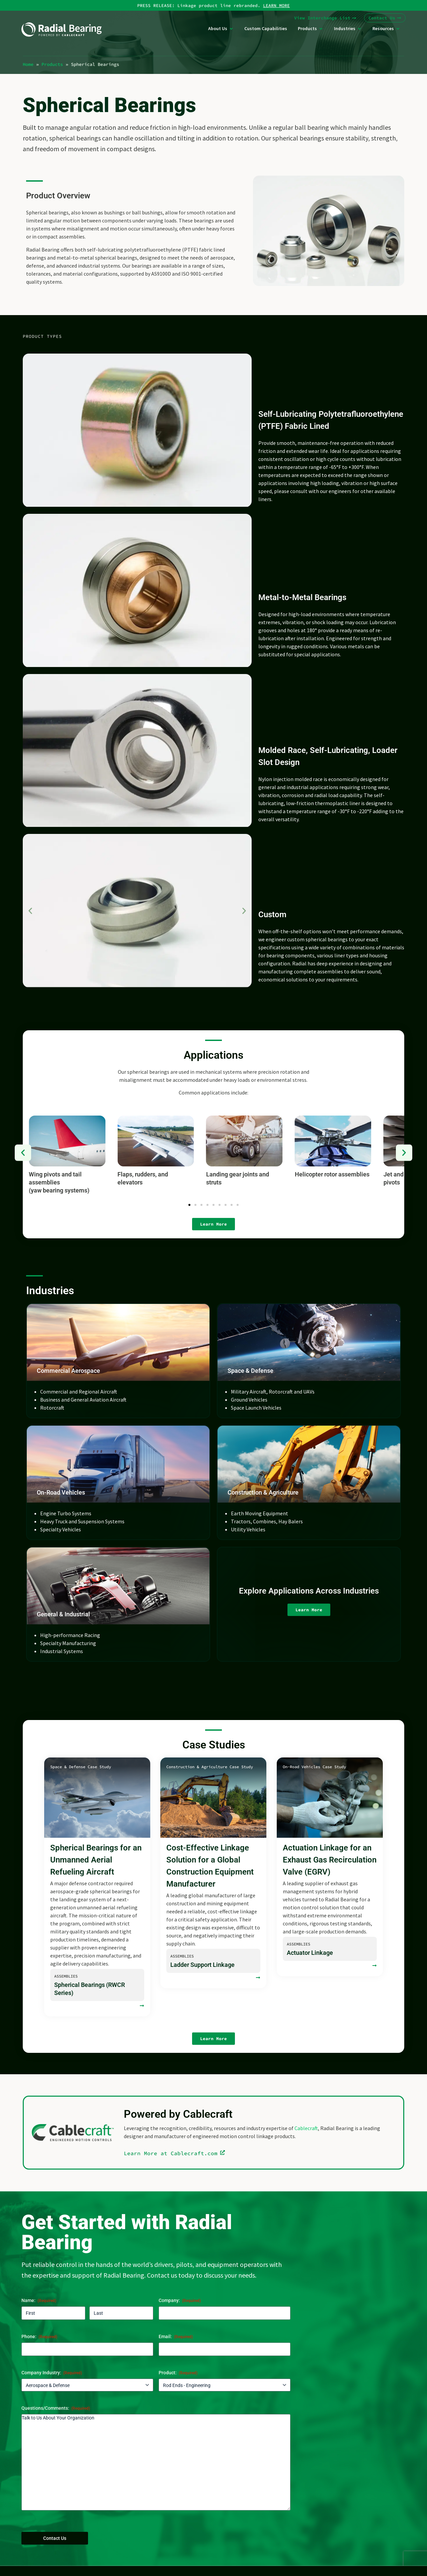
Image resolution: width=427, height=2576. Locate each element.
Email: (176, 2337)
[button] (30, 911)
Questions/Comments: (55, 2408)
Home (28, 64)
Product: (178, 2373)
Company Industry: (51, 2373)
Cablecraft (306, 2128)
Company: (180, 2301)
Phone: (39, 2337)
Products (52, 64)
